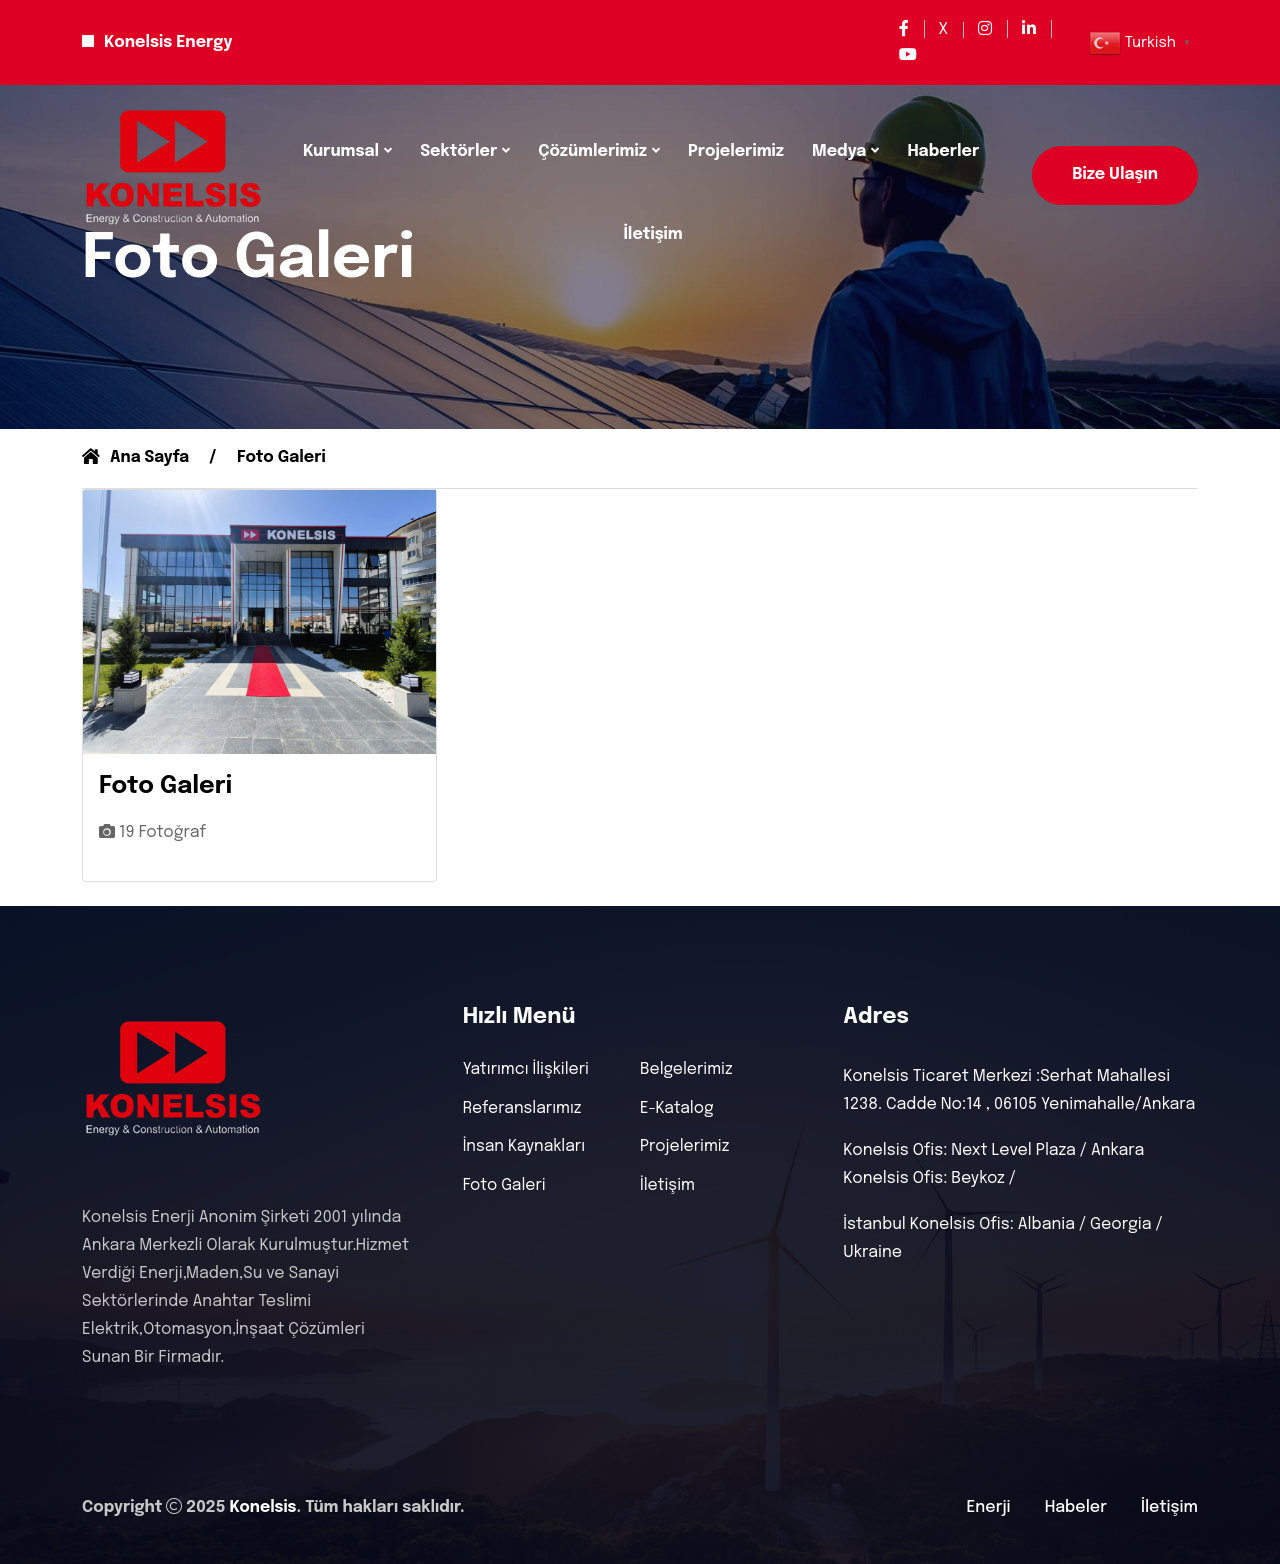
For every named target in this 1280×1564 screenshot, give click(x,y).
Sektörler (458, 151)
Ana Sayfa (136, 457)
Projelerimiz (736, 151)
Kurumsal (341, 151)
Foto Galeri (505, 1188)
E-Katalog (677, 1110)
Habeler (1076, 1507)
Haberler (943, 151)
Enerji (989, 1507)
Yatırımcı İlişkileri (527, 1071)
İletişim (652, 234)
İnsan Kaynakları (525, 1149)
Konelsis (263, 1507)
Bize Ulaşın (1115, 174)
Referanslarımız (523, 1110)
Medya (839, 151)
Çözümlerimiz (592, 151)
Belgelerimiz (687, 1071)
